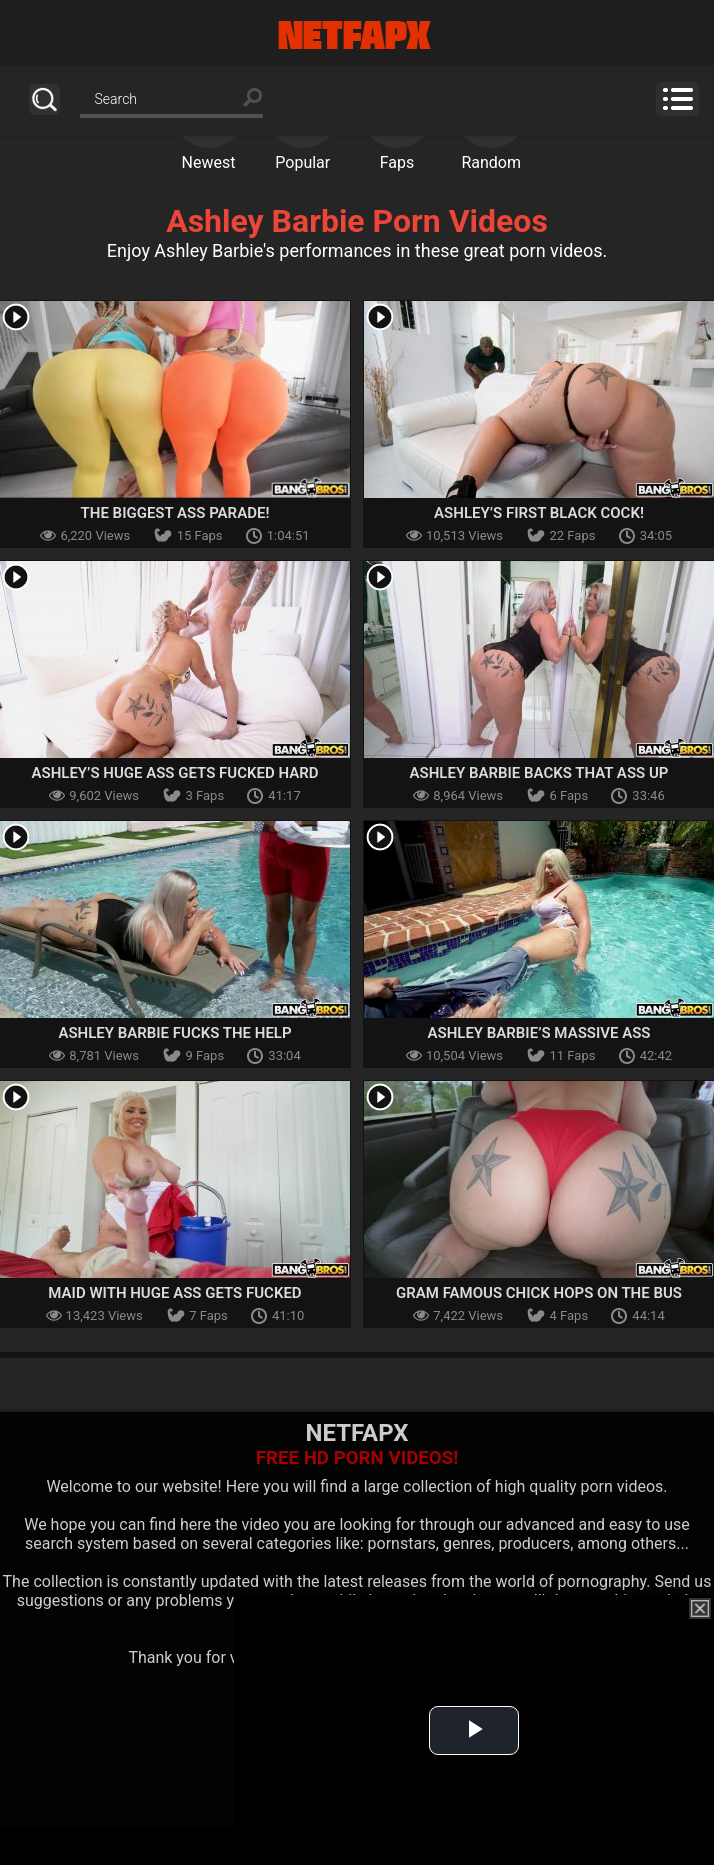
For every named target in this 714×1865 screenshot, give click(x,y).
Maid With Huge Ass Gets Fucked (174, 1293)
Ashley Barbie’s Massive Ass (538, 1033)
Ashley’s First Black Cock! (539, 513)
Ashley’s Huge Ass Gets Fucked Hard (175, 773)
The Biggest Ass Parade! (175, 513)
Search (44, 99)
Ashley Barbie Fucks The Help (174, 1033)
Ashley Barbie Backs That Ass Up (539, 773)
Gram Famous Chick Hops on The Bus (539, 1293)
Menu (677, 99)
